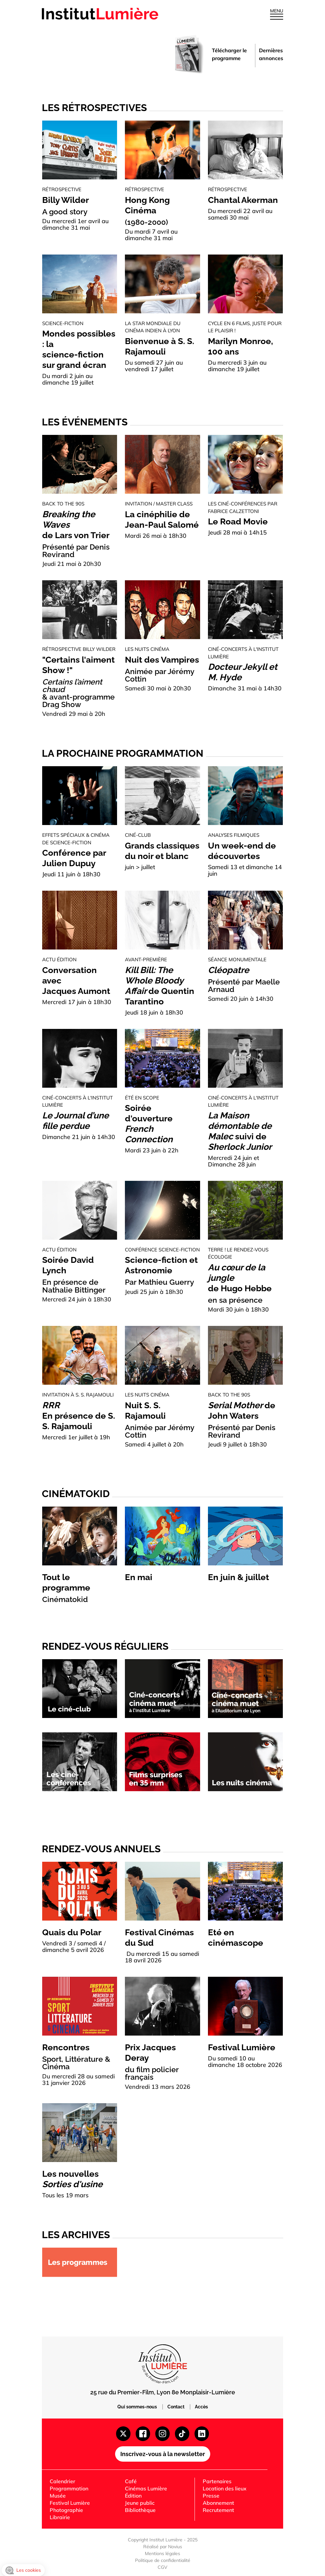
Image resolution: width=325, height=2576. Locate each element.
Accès (201, 2406)
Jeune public (140, 2503)
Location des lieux (225, 2488)
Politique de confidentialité (162, 2560)
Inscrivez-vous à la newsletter (162, 2454)
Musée (58, 2495)
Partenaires (217, 2481)
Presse (211, 2495)
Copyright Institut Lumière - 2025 (162, 2540)
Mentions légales (162, 2553)
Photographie (66, 2510)
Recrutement (218, 2510)
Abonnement (218, 2503)
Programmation (69, 2488)
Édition (133, 2495)
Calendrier (62, 2481)
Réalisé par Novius (162, 2547)
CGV (162, 2567)
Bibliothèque (140, 2510)
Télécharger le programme (229, 54)
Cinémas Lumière (146, 2488)
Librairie (60, 2517)
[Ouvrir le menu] (276, 16)
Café (131, 2481)
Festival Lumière (70, 2503)
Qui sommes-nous (137, 2406)
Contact (176, 2406)
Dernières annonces (271, 54)
